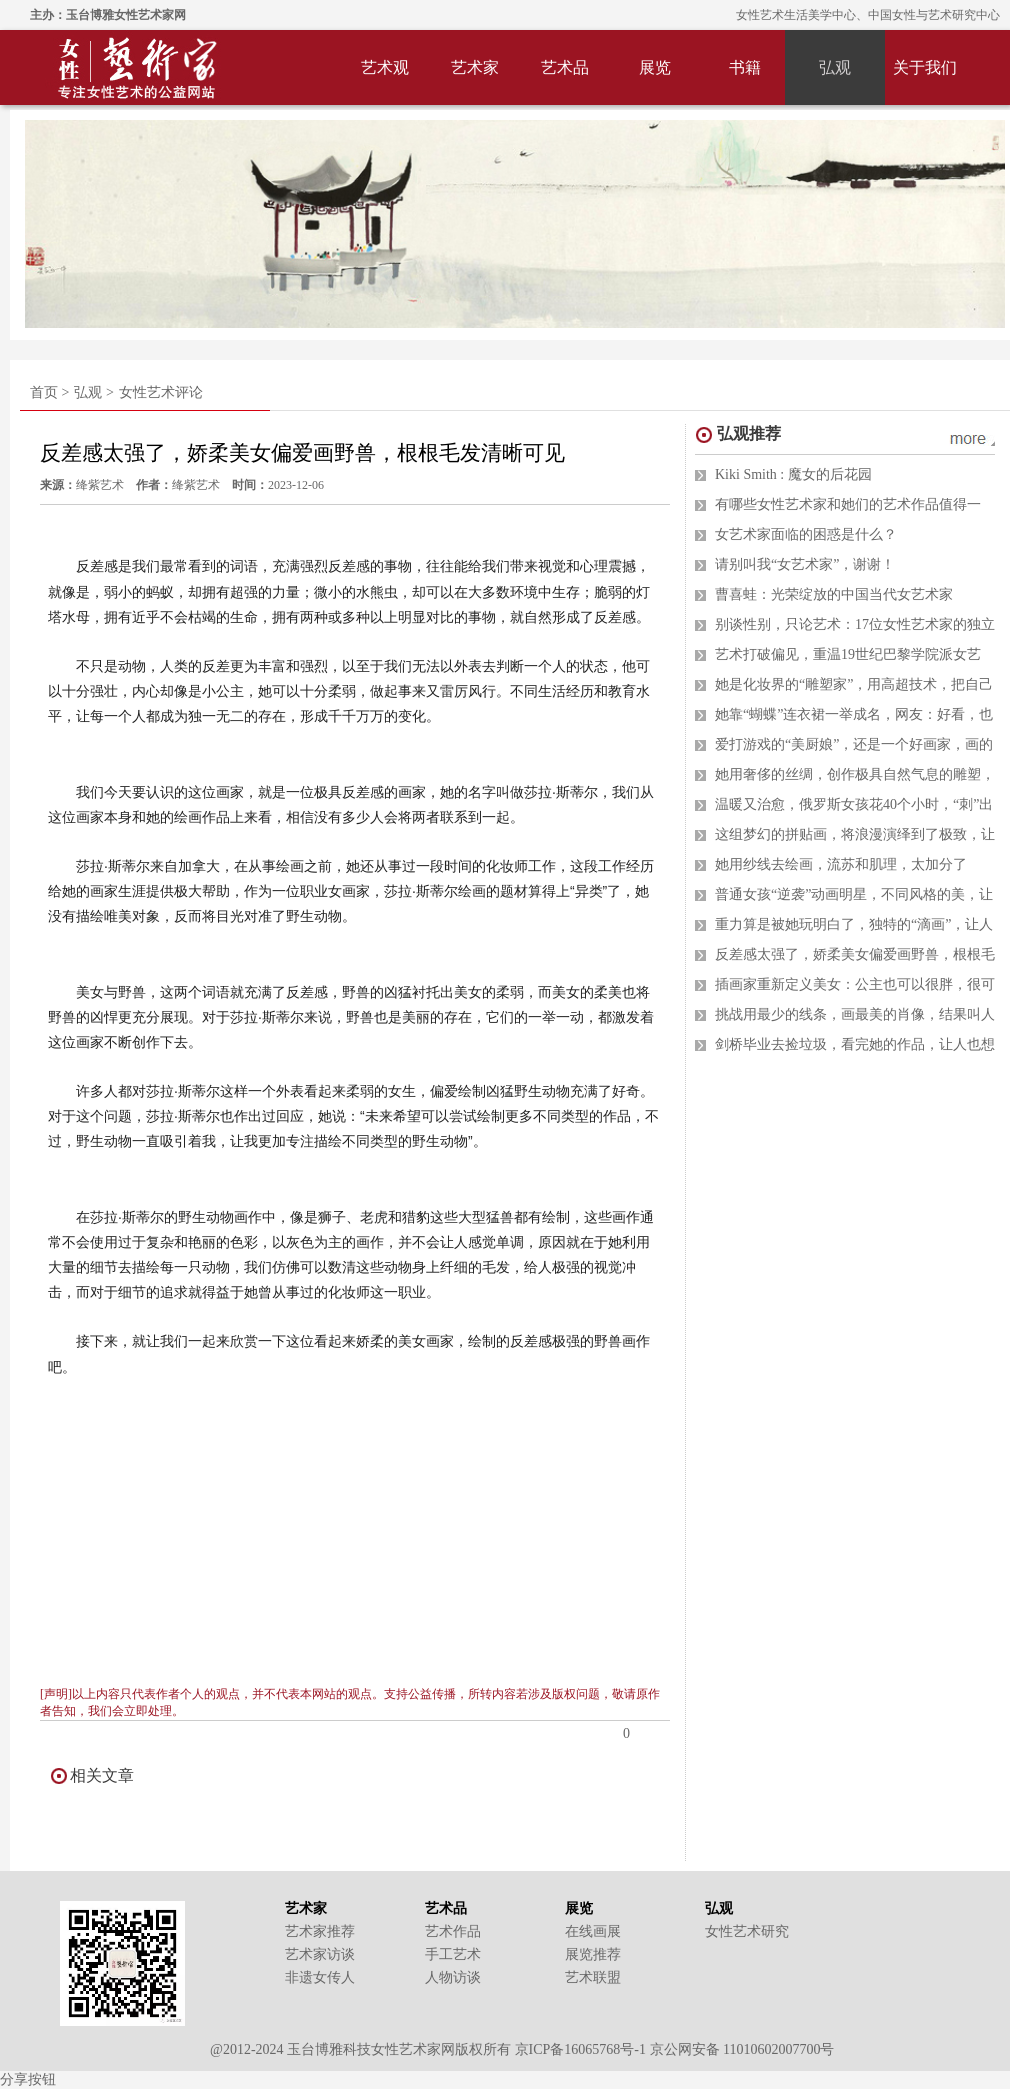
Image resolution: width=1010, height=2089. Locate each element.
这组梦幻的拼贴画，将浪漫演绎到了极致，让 (855, 834)
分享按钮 (28, 2079)
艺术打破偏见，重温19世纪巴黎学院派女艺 (848, 654)
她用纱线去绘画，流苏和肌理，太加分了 (841, 864)
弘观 (835, 67)
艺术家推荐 (320, 1931)
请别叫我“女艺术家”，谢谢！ (805, 564)
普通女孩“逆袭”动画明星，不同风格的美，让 (854, 894)
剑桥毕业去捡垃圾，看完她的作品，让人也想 (855, 1044)
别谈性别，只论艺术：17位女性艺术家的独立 (855, 624)
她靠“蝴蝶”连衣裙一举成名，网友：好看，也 (854, 714)
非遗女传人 (320, 1977)
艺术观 (385, 67)
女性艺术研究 (747, 1931)
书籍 (745, 67)
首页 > (49, 392)
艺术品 (565, 67)
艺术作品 (453, 1931)
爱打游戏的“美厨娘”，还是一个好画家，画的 (854, 744)
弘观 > (93, 392)
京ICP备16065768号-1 (580, 2049)
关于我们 (925, 67)
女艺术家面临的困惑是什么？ (806, 534)
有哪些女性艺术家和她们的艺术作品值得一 (848, 504)
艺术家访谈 (320, 1954)
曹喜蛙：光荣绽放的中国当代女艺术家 (834, 594)
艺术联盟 (593, 1977)
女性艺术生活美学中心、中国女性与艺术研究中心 (868, 15)
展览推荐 (593, 1954)
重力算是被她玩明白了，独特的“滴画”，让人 (854, 924)
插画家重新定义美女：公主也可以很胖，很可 (855, 984)
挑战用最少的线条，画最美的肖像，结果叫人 (855, 1014)
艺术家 (475, 67)
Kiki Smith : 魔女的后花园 (793, 474)
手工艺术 (453, 1954)
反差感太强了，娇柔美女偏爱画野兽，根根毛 (855, 954)
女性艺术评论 (161, 392)
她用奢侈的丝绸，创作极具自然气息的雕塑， (855, 774)
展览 (655, 67)
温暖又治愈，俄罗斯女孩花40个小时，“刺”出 (854, 804)
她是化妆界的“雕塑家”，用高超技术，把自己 (854, 684)
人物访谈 (453, 1977)
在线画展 (593, 1931)
